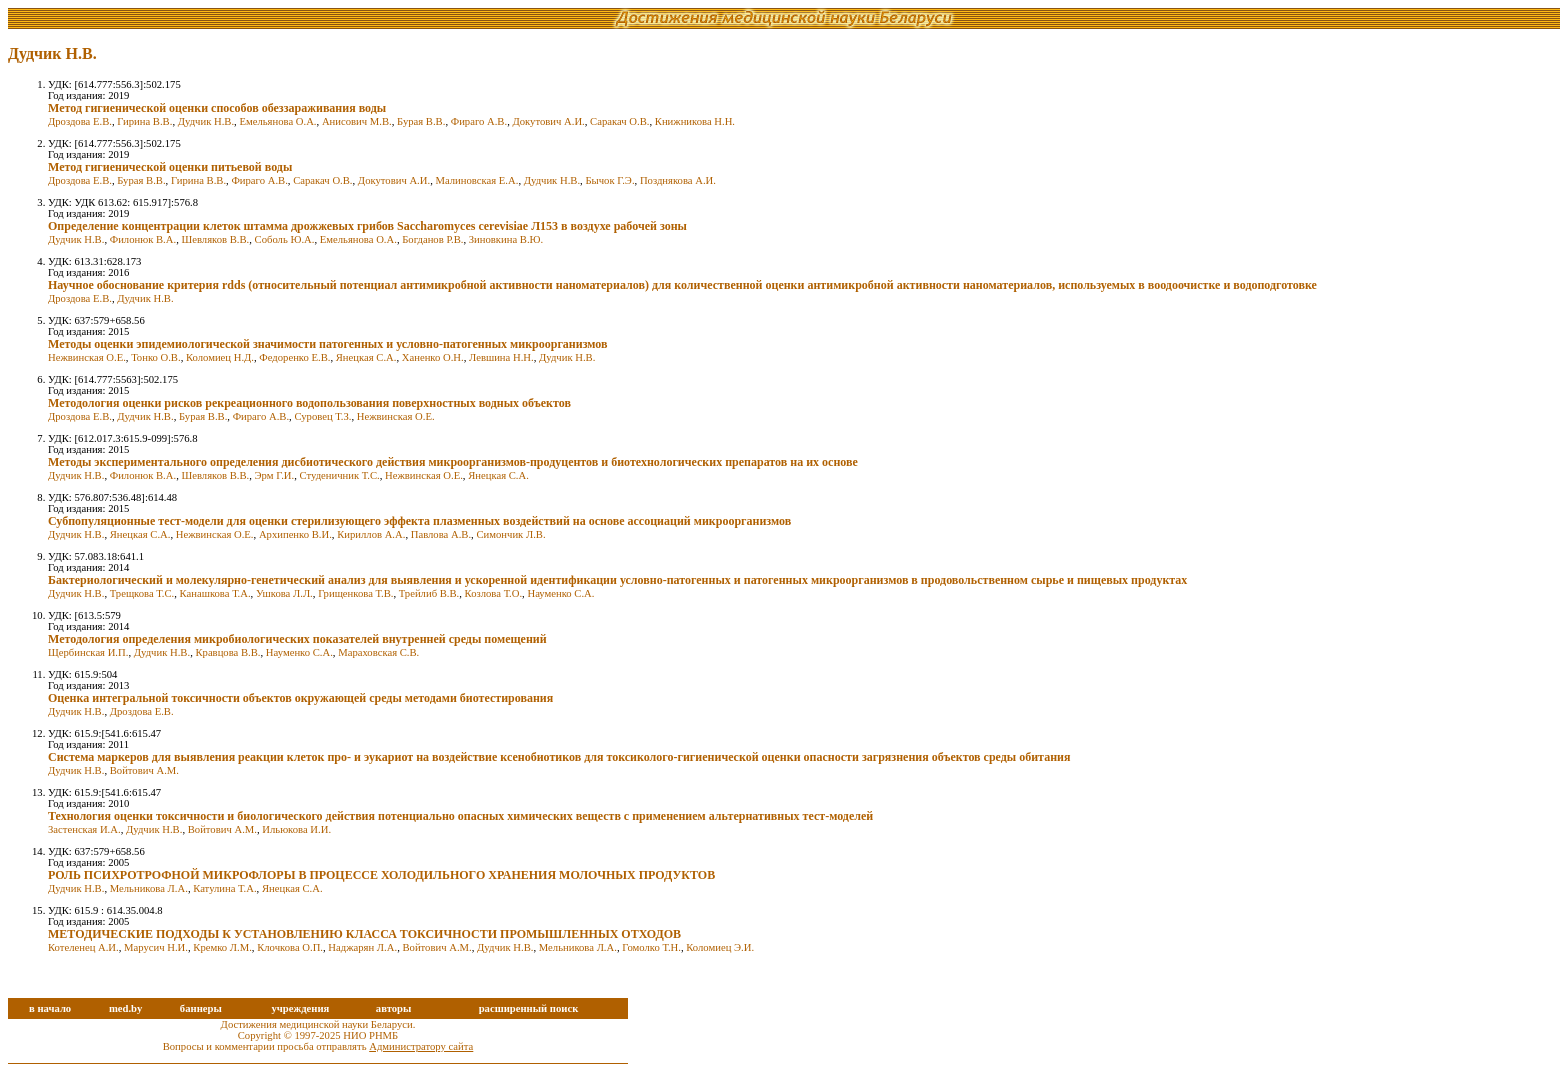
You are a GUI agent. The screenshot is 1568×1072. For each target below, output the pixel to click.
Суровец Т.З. (322, 416)
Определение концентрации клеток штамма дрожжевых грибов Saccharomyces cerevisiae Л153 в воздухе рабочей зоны (367, 226)
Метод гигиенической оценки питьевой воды (170, 167)
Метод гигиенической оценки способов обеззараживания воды (217, 108)
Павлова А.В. (441, 534)
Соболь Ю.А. (285, 239)
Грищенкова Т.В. (355, 593)
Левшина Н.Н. (501, 357)
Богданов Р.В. (432, 239)
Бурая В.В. (421, 121)
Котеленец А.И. (83, 947)
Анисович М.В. (357, 121)
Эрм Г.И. (275, 475)
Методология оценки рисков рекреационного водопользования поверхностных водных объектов (309, 403)
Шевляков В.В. (215, 239)
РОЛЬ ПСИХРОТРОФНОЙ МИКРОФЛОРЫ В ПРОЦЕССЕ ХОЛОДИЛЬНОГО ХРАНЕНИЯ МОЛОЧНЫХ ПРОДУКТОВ (381, 875)
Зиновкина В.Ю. (506, 239)
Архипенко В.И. (295, 534)
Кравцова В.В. (227, 652)
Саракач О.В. (619, 121)
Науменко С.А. (560, 593)
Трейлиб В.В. (429, 593)
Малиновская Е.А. (476, 180)
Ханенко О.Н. (433, 357)
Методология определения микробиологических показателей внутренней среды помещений (297, 639)
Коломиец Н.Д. (220, 357)
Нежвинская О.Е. (87, 357)
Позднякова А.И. (678, 180)
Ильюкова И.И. (296, 829)
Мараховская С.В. (378, 652)
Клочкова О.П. (290, 947)
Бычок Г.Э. (609, 180)
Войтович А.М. (144, 770)
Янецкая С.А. (366, 357)
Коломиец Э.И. (720, 947)
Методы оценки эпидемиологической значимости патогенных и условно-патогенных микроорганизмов (328, 344)
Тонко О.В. (156, 357)
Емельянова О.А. (277, 121)
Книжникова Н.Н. (695, 121)
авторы (394, 1008)
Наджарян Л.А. (362, 947)
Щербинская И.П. (88, 652)
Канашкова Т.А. (215, 593)
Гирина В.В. (144, 121)
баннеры (201, 1008)
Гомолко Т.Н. (651, 947)
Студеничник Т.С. (340, 475)
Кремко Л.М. (222, 947)
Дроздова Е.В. (80, 121)
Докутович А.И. (548, 121)
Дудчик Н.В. (206, 121)
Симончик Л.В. (510, 534)
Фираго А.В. (479, 121)
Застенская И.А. (84, 829)
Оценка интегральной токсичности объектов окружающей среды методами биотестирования (300, 698)
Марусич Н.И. (156, 947)
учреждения (300, 1008)
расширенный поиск (529, 1008)
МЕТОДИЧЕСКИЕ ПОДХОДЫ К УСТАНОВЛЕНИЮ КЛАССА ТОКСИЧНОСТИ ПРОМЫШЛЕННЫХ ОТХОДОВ (364, 934)
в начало (50, 1008)
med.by (125, 1008)
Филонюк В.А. (143, 239)
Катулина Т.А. (224, 888)
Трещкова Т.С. (142, 593)
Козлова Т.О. (494, 593)
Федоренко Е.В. (294, 357)
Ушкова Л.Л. (284, 593)
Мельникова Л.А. (149, 888)
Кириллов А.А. (371, 534)
